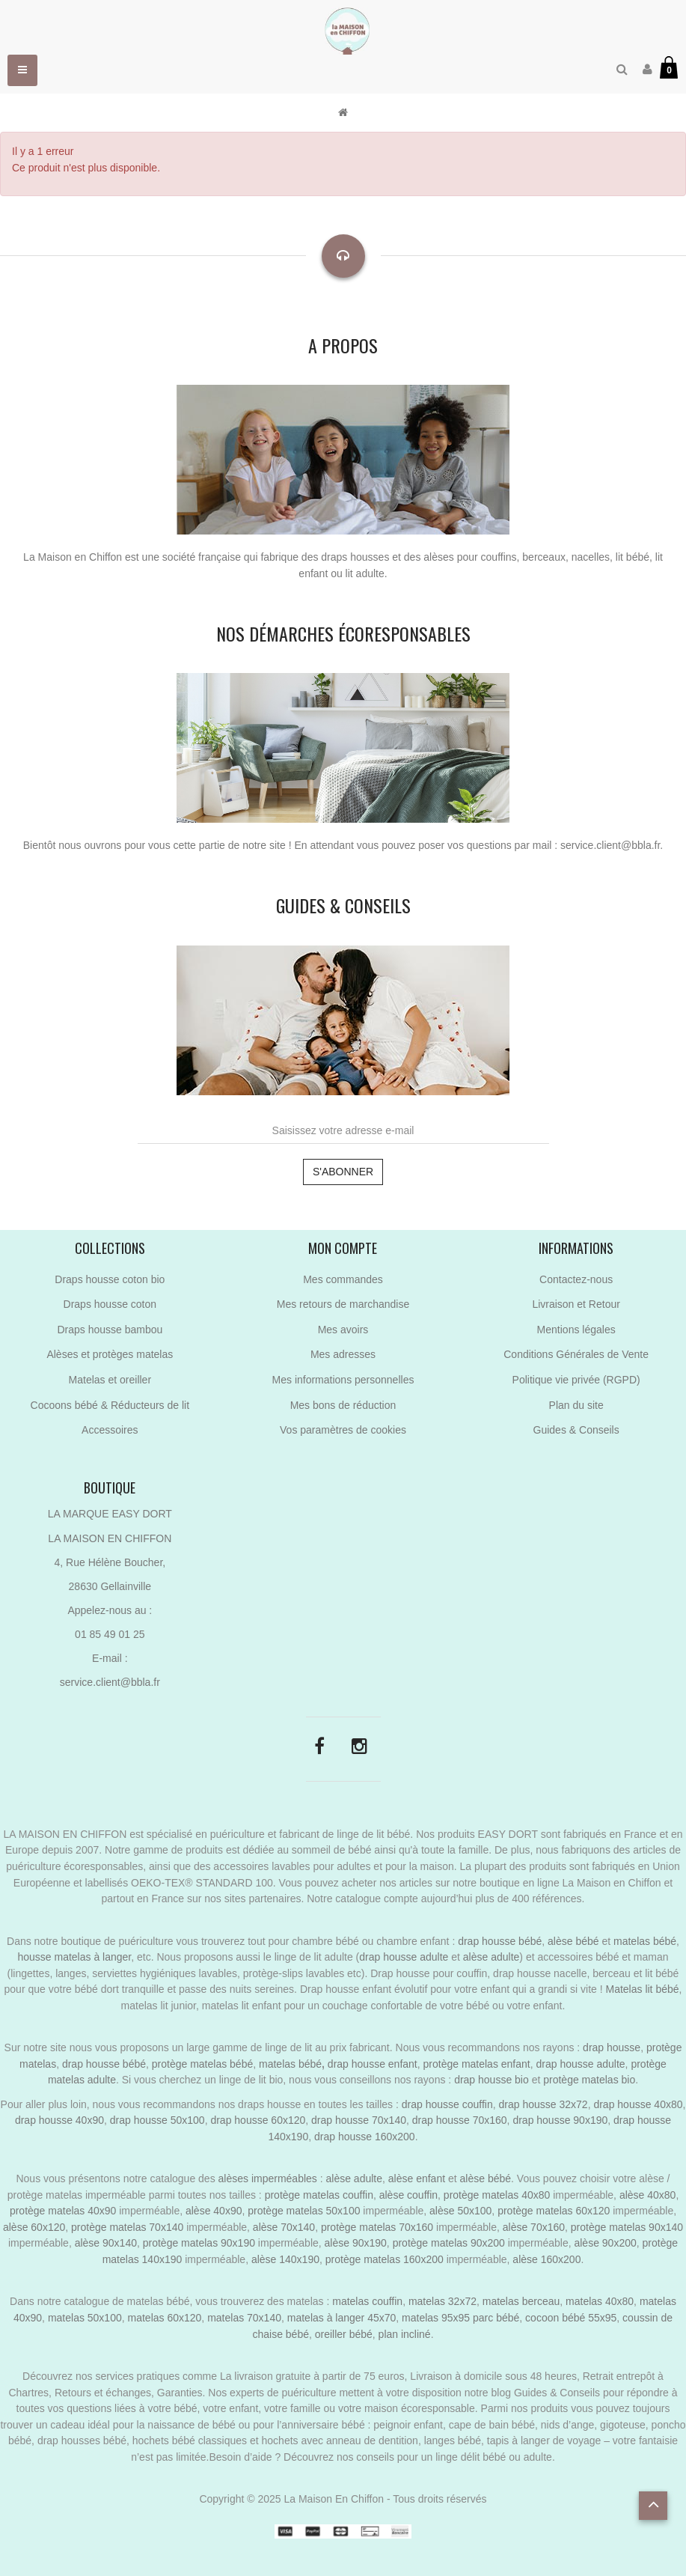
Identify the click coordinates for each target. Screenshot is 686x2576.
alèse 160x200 (546, 2259)
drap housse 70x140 (358, 2120)
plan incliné (405, 2334)
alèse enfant (416, 2178)
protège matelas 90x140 (627, 2227)
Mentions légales (576, 1330)
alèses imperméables (269, 2178)
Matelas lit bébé (642, 1989)
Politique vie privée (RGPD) (576, 1380)
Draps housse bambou (109, 1330)
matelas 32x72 (442, 2301)
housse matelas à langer (74, 1957)
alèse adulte (491, 1957)
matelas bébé (644, 1941)
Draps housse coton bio (110, 1279)
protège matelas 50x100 (304, 2211)
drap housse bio (491, 2080)
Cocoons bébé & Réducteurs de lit (110, 1405)
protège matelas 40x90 (63, 2211)
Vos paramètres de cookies (343, 1430)
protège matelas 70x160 (377, 2227)
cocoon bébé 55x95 (570, 2318)
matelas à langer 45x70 (341, 2318)
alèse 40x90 (214, 2211)
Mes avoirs (343, 1330)
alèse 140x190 (285, 2259)
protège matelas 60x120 (553, 2211)
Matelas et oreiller (110, 1380)
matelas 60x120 (165, 2318)
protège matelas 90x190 (199, 2243)
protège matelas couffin (319, 2195)
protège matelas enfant (476, 2064)
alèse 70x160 (534, 2227)
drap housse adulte (403, 1957)
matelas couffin (367, 2301)
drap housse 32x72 (543, 2104)
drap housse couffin (447, 2104)
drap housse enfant (371, 2064)
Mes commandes (343, 1279)
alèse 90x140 (106, 2243)
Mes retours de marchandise (343, 1304)
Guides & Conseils (576, 1430)
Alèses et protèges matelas (109, 1354)
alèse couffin (408, 2195)
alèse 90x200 (605, 2243)
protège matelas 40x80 (497, 2195)
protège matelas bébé (202, 2064)
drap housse (611, 2047)
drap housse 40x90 (59, 2120)
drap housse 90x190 (559, 2120)
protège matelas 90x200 (449, 2243)
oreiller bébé (344, 2334)
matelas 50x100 (85, 2318)
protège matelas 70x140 (127, 2227)
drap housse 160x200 (364, 2137)
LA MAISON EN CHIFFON (109, 1538)
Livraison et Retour (576, 1304)
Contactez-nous (576, 1279)
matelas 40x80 (600, 2301)
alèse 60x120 (34, 2227)
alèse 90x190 (356, 2243)
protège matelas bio (589, 2080)
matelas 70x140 (244, 2318)
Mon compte (342, 1248)
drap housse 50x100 (157, 2120)
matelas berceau (521, 2301)
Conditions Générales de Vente (576, 1354)
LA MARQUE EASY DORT (110, 1514)
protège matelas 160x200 (384, 2259)
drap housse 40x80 (637, 2104)
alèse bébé (573, 1941)
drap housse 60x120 (257, 2120)
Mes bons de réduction (343, 1405)
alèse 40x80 (647, 2195)
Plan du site (576, 1405)
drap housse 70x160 (459, 2120)
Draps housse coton (110, 1304)
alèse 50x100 (460, 2211)
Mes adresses (343, 1354)
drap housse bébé (500, 1941)
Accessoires (110, 1430)
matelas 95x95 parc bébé (460, 2318)
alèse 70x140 (284, 2227)
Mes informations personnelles (343, 1380)
